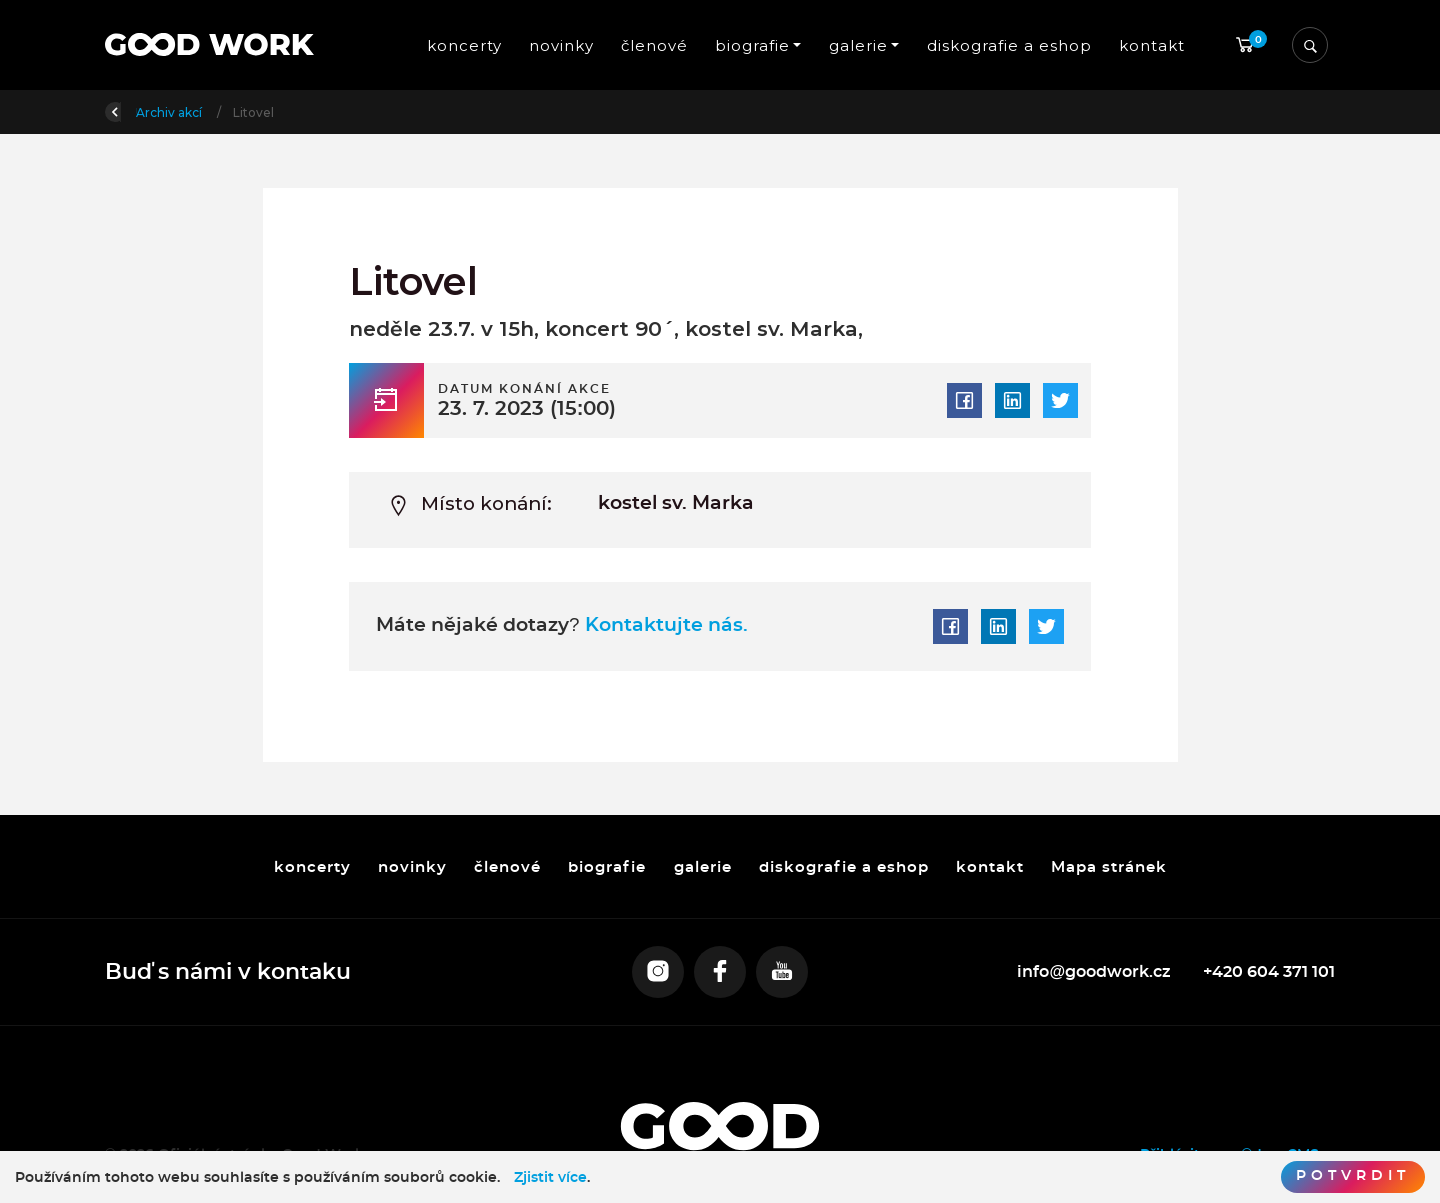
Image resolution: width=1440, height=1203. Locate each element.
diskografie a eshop (1009, 45)
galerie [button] (858, 45)
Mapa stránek (1109, 866)
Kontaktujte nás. (664, 625)
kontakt (1152, 45)
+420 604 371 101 (1269, 972)
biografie (607, 866)
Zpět (133, 110)
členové (654, 45)
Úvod (209, 112)
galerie (702, 866)
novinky (560, 45)
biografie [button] (752, 45)
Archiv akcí (289, 112)
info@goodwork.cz (1094, 972)
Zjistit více (550, 1178)
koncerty (463, 45)
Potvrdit (1353, 1176)
